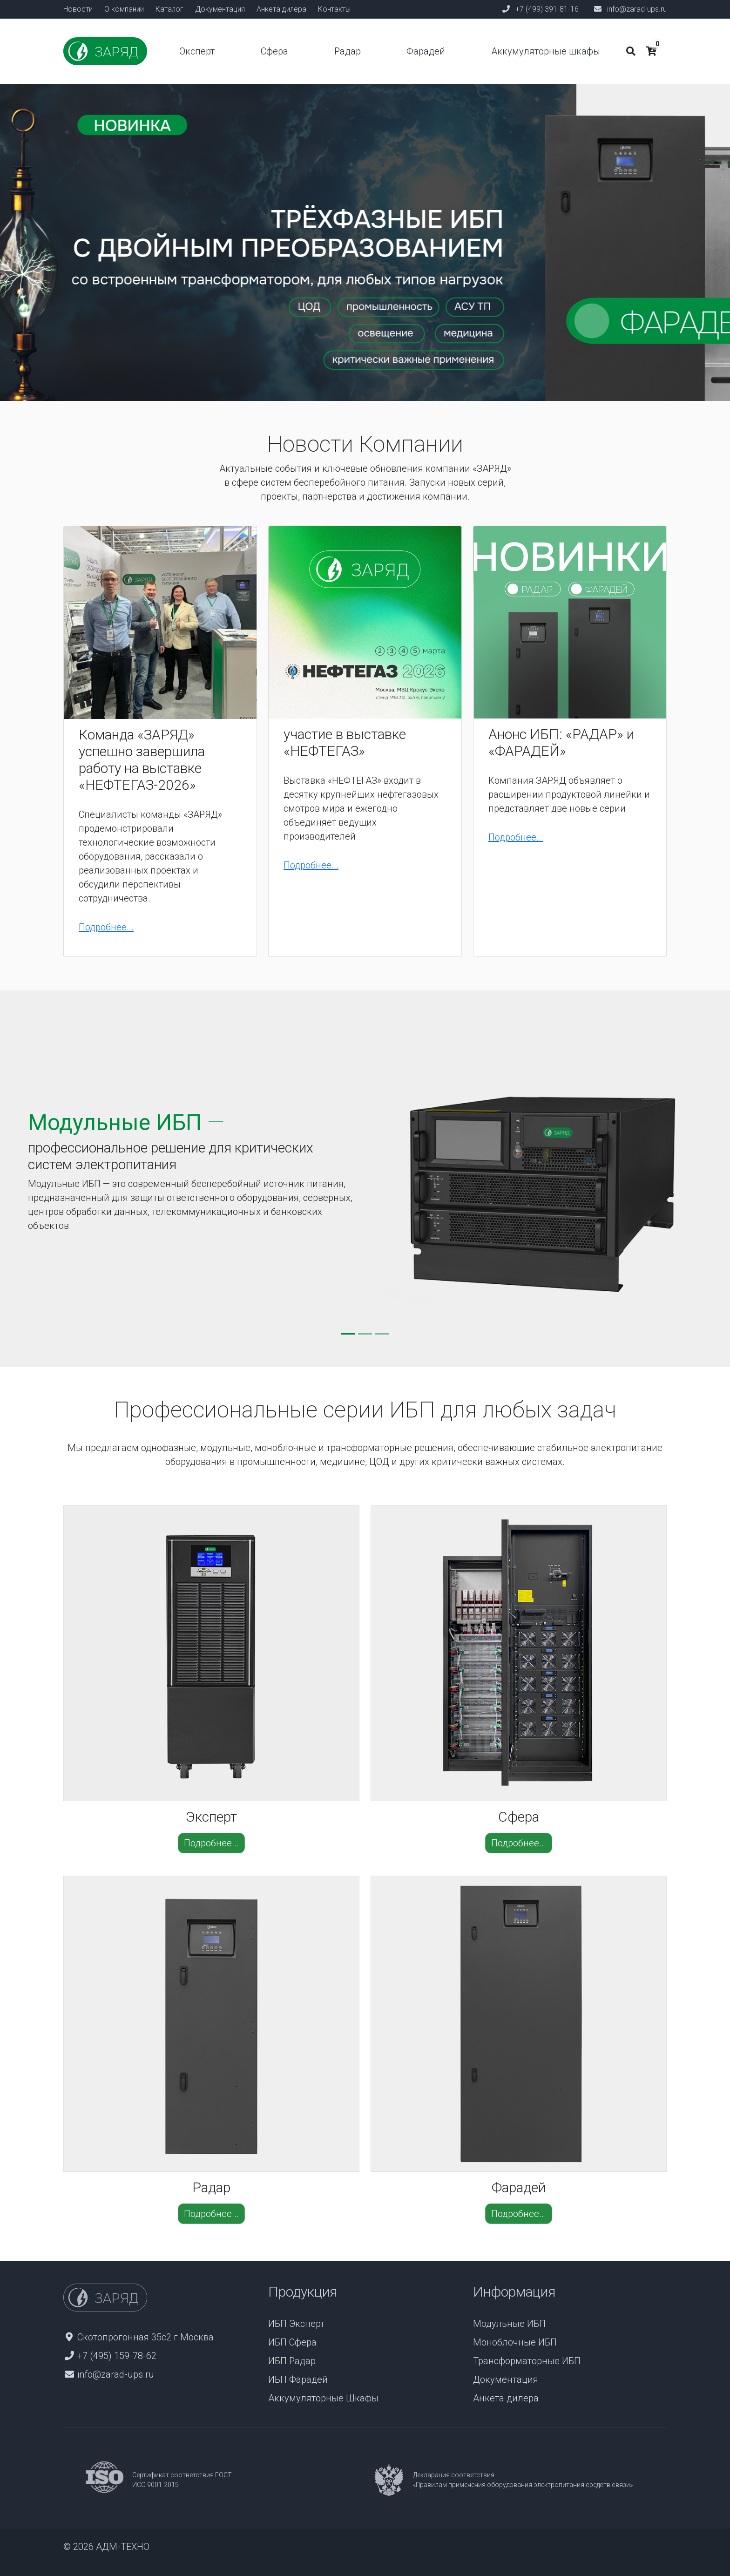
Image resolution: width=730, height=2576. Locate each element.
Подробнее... (106, 927)
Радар (347, 51)
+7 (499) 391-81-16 (547, 9)
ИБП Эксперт (296, 2323)
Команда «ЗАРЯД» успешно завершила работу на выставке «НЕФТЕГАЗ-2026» (142, 759)
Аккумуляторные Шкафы (323, 2398)
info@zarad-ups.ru (637, 9)
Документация (220, 9)
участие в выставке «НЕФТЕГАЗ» (345, 742)
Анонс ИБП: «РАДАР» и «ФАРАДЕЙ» (561, 742)
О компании (124, 9)
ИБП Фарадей (298, 2379)
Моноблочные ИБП (515, 2342)
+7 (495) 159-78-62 (116, 2355)
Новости (78, 9)
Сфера (274, 51)
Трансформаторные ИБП (527, 2360)
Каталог (169, 9)
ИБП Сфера (292, 2342)
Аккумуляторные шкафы (545, 51)
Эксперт (197, 51)
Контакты (334, 9)
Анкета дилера (281, 9)
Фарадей (425, 51)
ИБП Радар (292, 2360)
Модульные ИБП (509, 2323)
